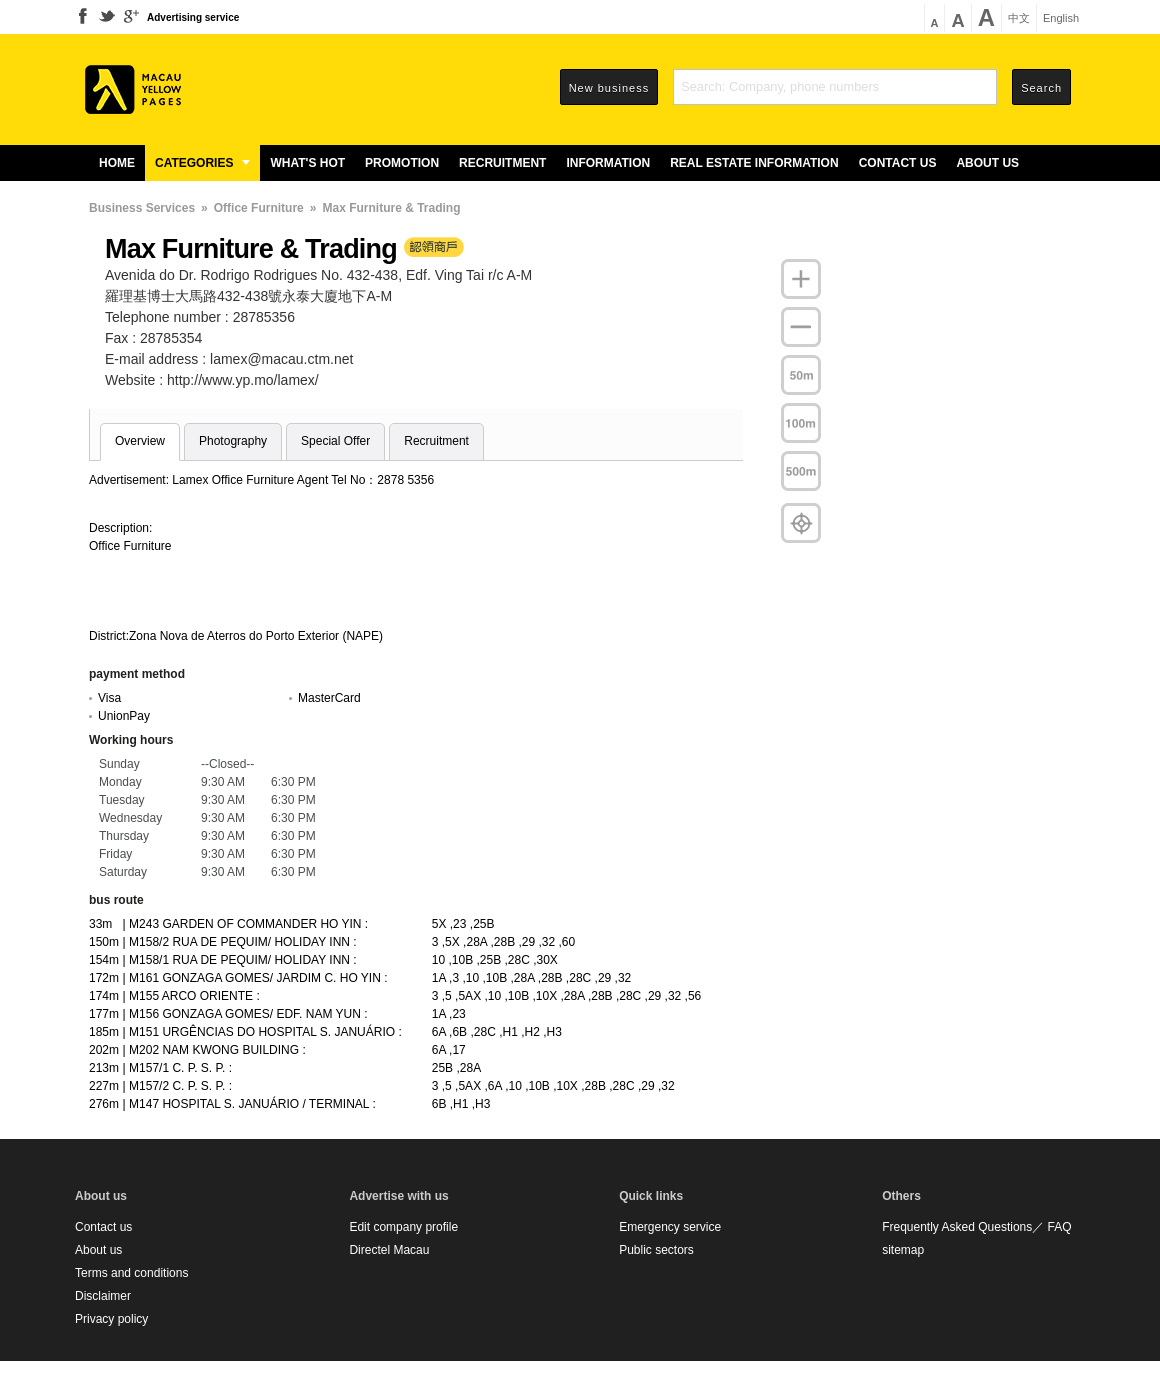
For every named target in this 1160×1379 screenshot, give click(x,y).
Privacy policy (111, 1319)
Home (117, 163)
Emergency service (670, 1227)
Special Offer (335, 441)
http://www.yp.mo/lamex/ (243, 380)
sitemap (903, 1250)
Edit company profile (403, 1227)
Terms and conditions (131, 1273)
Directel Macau (389, 1250)
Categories (202, 163)
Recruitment (502, 163)
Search (1041, 88)
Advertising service (193, 17)
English (1061, 18)
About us (987, 163)
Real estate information (754, 163)
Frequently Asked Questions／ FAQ (976, 1227)
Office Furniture (259, 208)
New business (609, 88)
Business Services (142, 208)
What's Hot (307, 163)
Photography (233, 441)
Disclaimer (103, 1296)
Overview (140, 441)
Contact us (898, 163)
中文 (1019, 18)
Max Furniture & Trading (391, 208)
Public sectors (656, 1250)
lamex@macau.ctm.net (281, 359)
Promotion (402, 163)
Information (608, 163)
